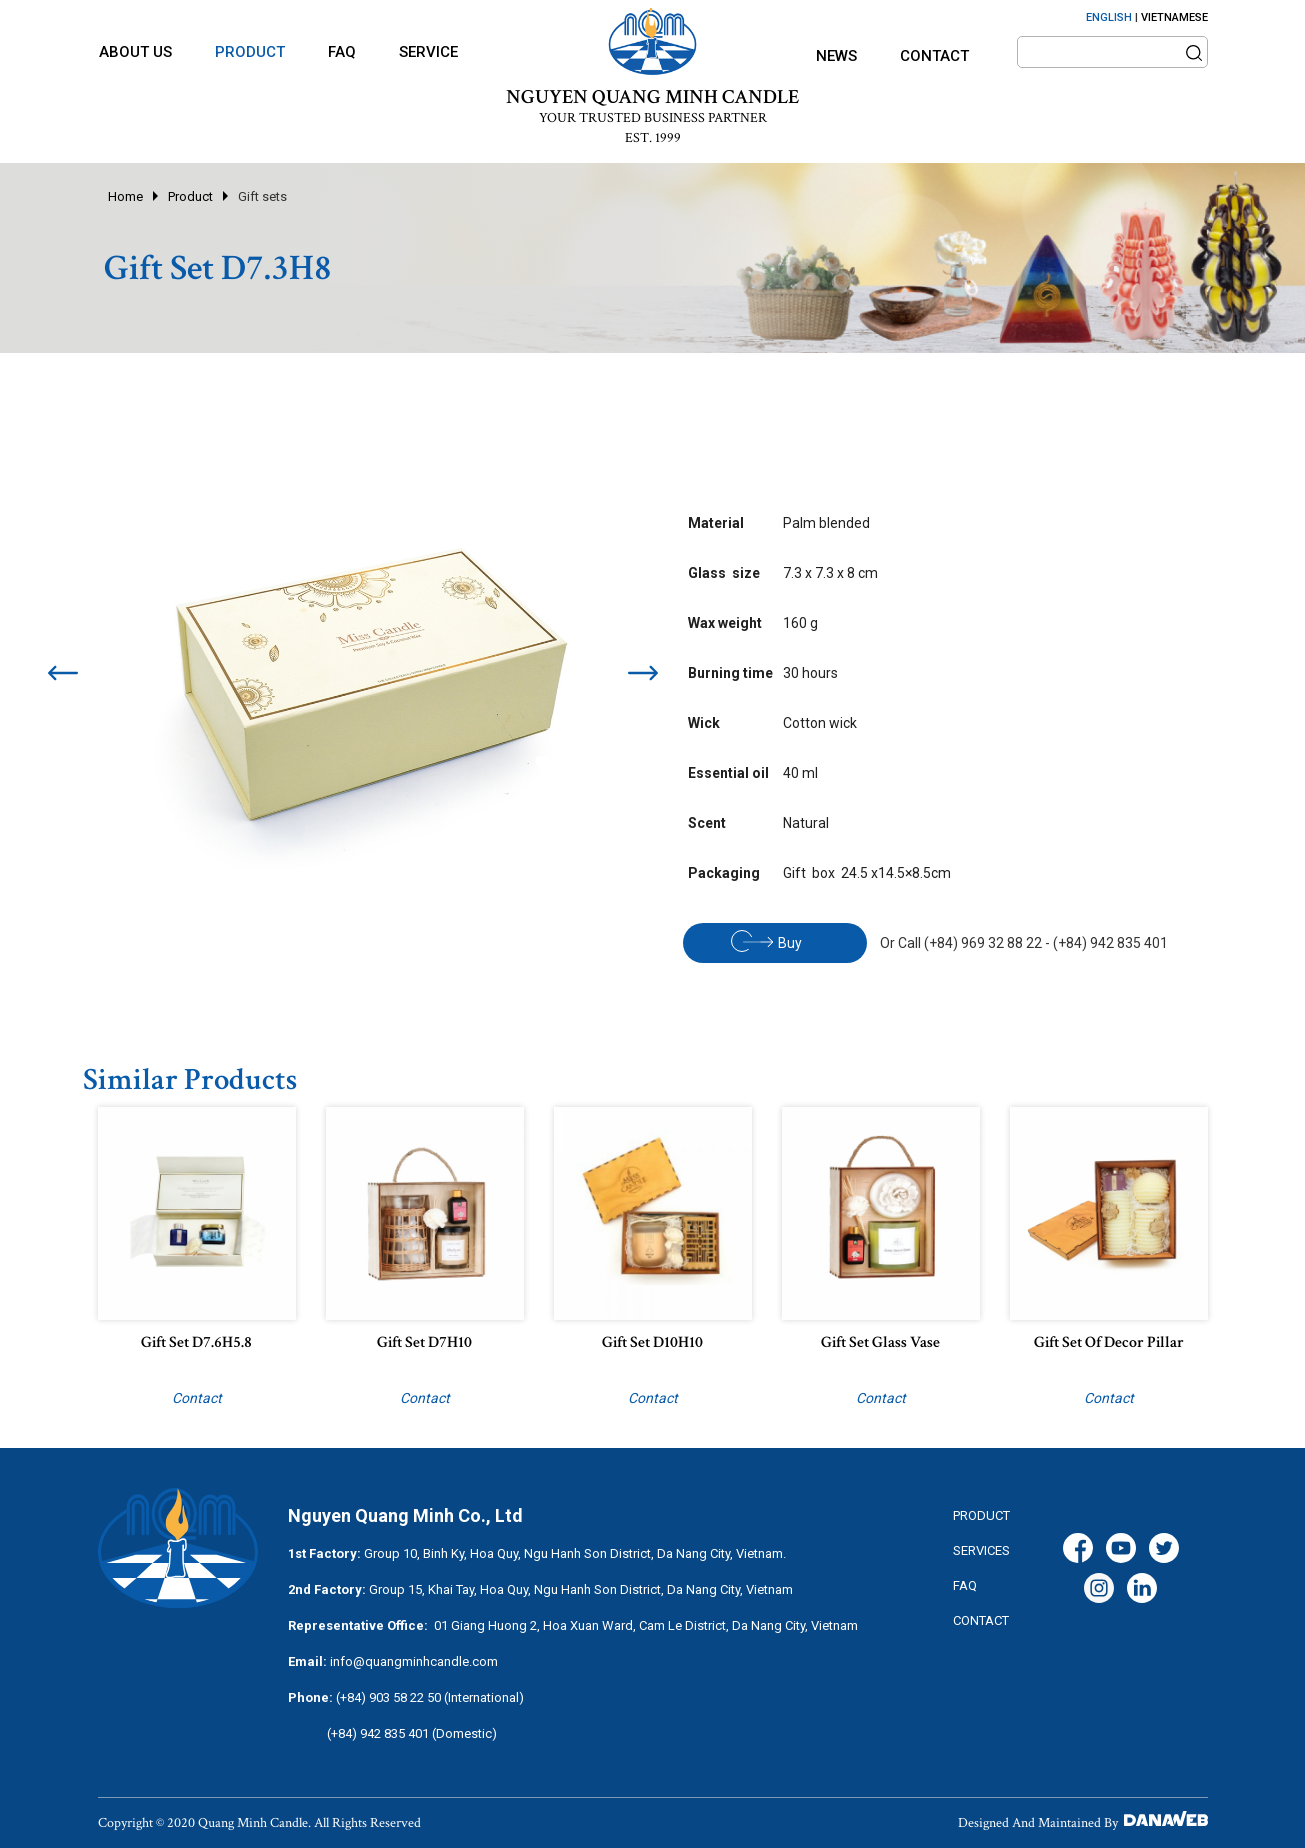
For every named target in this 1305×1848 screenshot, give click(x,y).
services (981, 1550)
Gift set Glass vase (880, 1342)
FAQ (965, 1585)
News (836, 56)
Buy (766, 941)
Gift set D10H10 (652, 1342)
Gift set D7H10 (424, 1342)
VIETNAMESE (1174, 17)
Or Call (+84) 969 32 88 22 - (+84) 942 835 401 (1024, 943)
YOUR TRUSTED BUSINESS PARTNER (653, 118)
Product (190, 196)
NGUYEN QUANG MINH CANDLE (652, 97)
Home (125, 196)
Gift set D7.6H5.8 (196, 1342)
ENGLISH (1109, 17)
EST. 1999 (653, 138)
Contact (934, 56)
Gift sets (262, 196)
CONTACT (981, 1620)
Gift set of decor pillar (1109, 1342)
